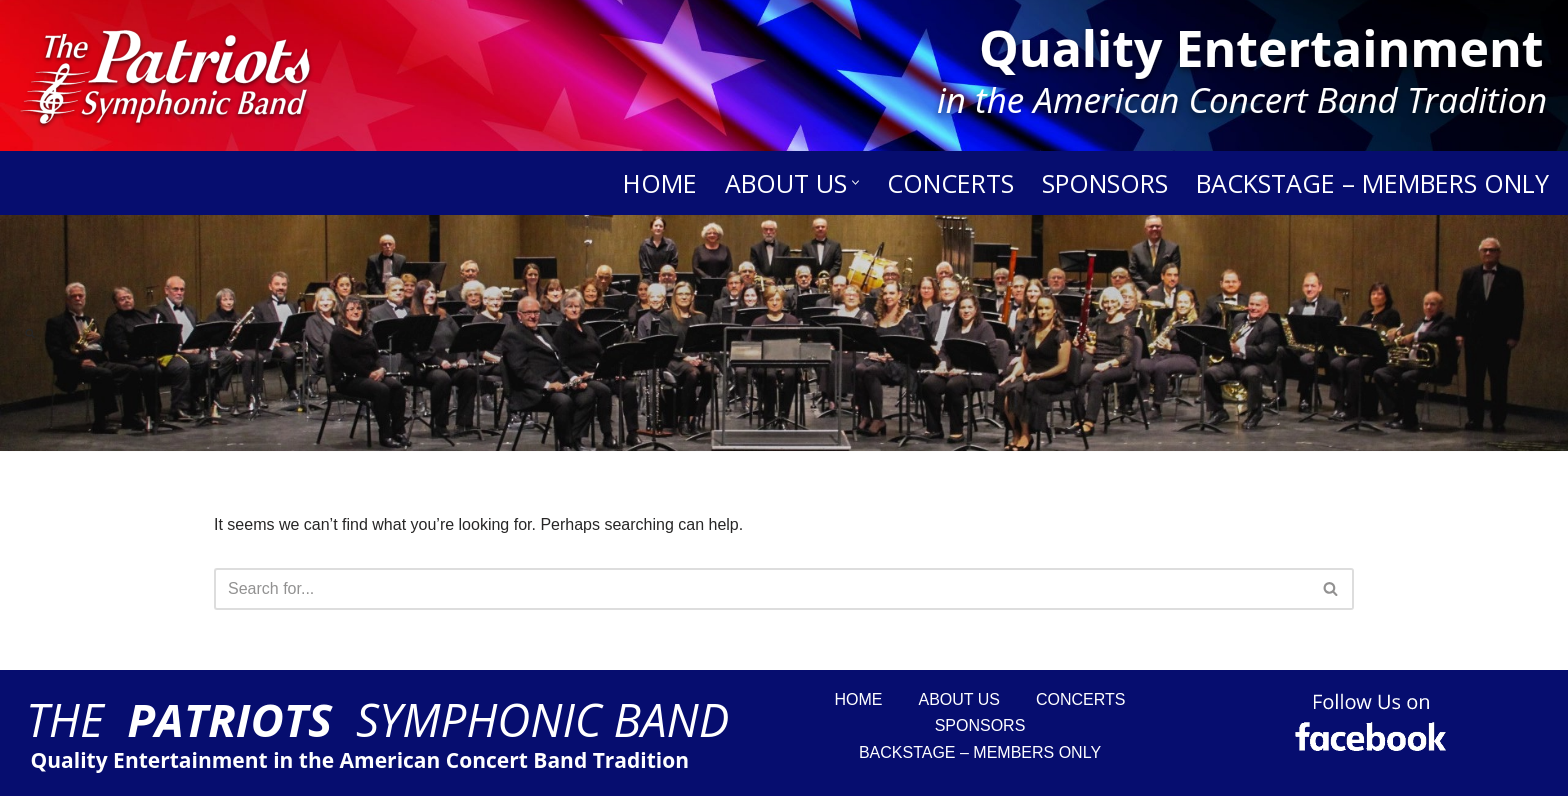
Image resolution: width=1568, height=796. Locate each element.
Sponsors (1105, 183)
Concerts (950, 183)
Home (660, 183)
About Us (960, 699)
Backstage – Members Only (1372, 183)
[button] (855, 182)
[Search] (30, 333)
